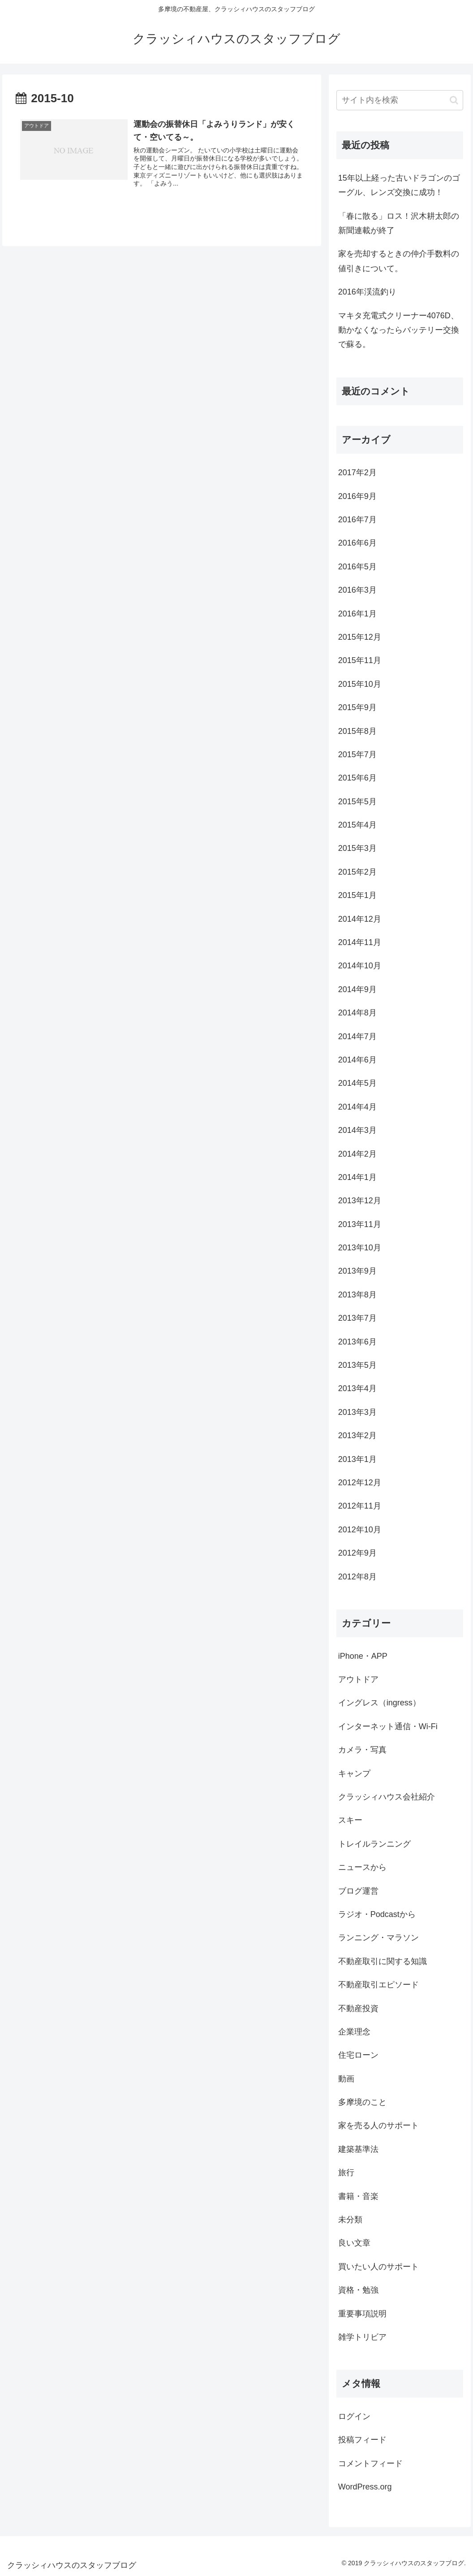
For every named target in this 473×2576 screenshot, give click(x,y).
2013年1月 (357, 1459)
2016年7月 (357, 519)
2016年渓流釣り (367, 291)
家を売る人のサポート (378, 2125)
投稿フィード (362, 2439)
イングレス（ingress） (379, 1702)
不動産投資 (358, 2008)
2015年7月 (357, 754)
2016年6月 (357, 542)
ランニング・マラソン (378, 1937)
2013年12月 (359, 1200)
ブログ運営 (358, 1890)
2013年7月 (357, 1318)
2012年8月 (357, 1576)
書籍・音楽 (358, 2196)
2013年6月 (357, 1341)
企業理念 (354, 2031)
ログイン (354, 2416)
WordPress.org (365, 2486)
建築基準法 (358, 2149)
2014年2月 (357, 1153)
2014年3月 (357, 1130)
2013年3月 (357, 1412)
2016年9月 (357, 496)
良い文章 (354, 2242)
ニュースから (362, 1867)
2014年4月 (357, 1106)
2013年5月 (357, 1365)
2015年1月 (357, 895)
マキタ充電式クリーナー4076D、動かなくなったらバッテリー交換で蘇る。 (398, 330)
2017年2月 (357, 472)
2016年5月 (357, 566)
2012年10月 (359, 1529)
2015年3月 (357, 848)
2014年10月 (359, 965)
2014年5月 (357, 1083)
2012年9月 (357, 1552)
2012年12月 (359, 1482)
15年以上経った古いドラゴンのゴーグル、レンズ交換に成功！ (399, 185)
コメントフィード (370, 2463)
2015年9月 (357, 707)
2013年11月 (359, 1224)
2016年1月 (357, 613)
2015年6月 (357, 777)
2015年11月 (359, 660)
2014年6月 (357, 1059)
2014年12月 (359, 919)
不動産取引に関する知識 (382, 1961)
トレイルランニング (374, 1843)
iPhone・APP (362, 1656)
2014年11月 (359, 942)
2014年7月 (357, 1036)
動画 (346, 2078)
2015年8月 (357, 731)
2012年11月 (359, 1505)
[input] (399, 100)
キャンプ (354, 1773)
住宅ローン (358, 2055)
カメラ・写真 (362, 1749)
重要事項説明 (362, 2313)
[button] (454, 100)
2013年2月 (357, 1435)
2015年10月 (359, 684)
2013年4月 (357, 1388)
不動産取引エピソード (378, 1984)
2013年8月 (357, 1294)
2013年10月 (359, 1247)
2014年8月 (357, 1012)
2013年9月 (357, 1270)
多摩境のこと (362, 2102)
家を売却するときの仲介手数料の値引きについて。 (398, 261)
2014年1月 (357, 1177)
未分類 (350, 2219)
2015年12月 (359, 637)
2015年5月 (357, 801)
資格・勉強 (358, 2289)
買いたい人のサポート (378, 2266)
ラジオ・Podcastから (377, 1914)
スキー (350, 1820)
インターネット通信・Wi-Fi (388, 1726)
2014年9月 (357, 989)
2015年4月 (357, 824)
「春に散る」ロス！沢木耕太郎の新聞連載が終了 (398, 223)
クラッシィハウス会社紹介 (386, 1796)
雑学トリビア (362, 2337)
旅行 (346, 2172)
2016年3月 (357, 589)
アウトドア (358, 1679)
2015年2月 (357, 871)
